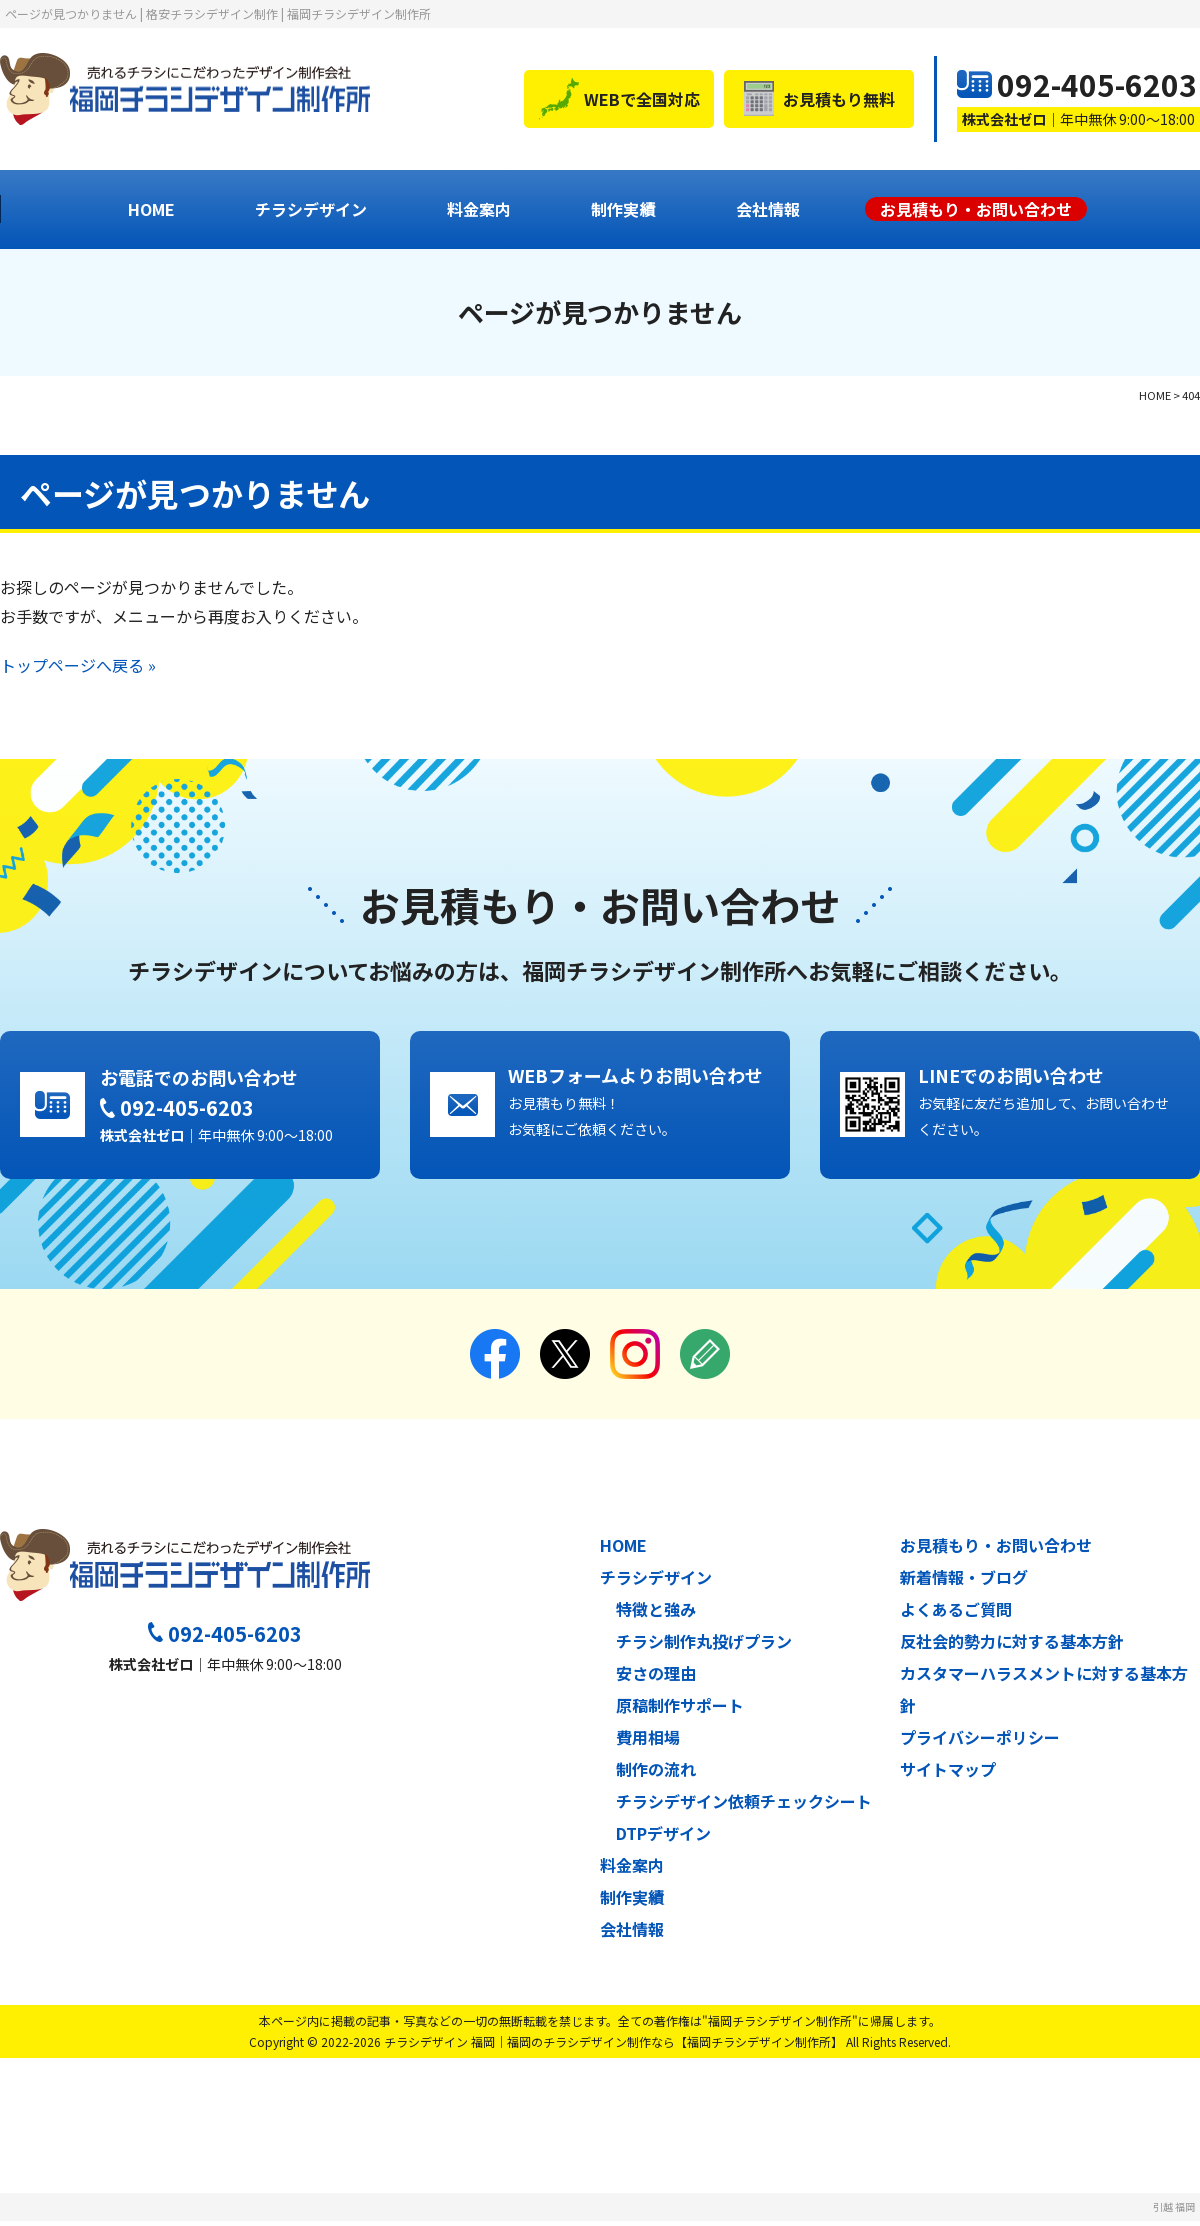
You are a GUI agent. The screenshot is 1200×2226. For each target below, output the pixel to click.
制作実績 (623, 209)
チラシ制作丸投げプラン (704, 1646)
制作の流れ (656, 1774)
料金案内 (479, 209)
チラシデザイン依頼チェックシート (744, 1806)
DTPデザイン (663, 1838)
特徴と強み (656, 1614)
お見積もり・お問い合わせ (996, 1550)
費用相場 (648, 1742)
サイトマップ (948, 1774)
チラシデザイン (311, 209)
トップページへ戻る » (78, 665)
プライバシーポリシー (980, 1742)
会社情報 (768, 209)
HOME (151, 209)
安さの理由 (656, 1678)
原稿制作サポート (680, 1710)
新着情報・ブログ (964, 1582)
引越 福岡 (1174, 2211)
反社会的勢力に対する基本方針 (1012, 1646)
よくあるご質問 (956, 1614)
